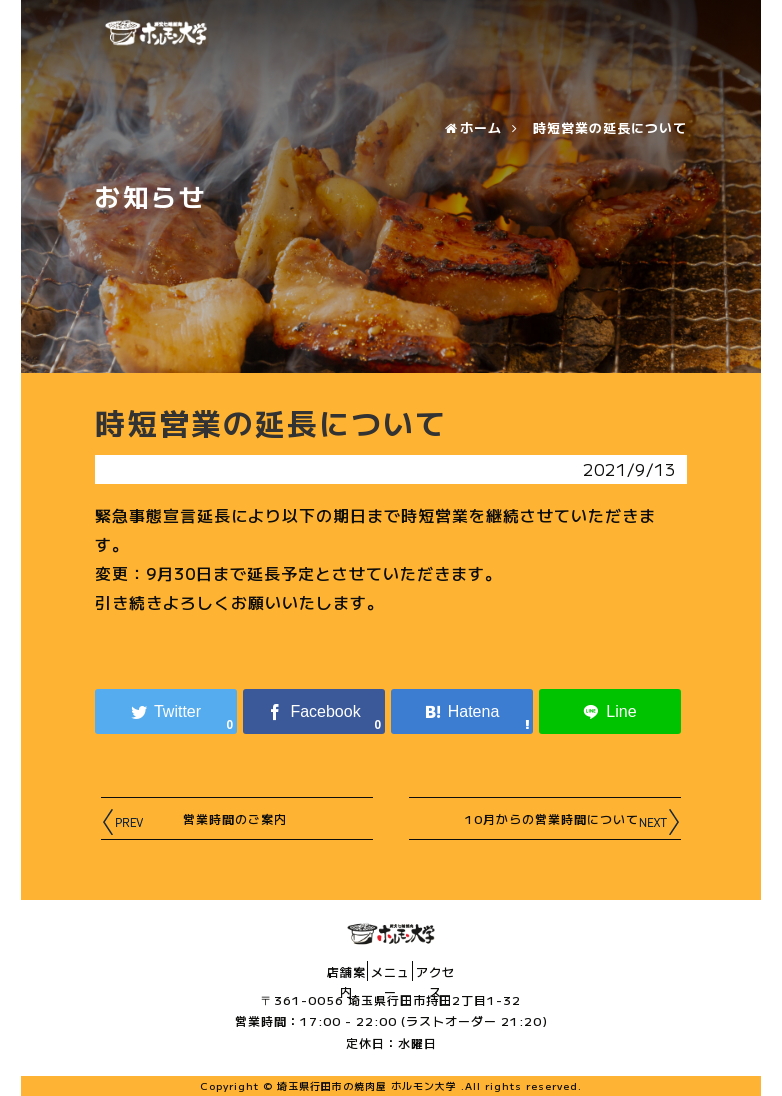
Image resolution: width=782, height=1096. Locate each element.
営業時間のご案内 (212, 816)
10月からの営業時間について (530, 816)
